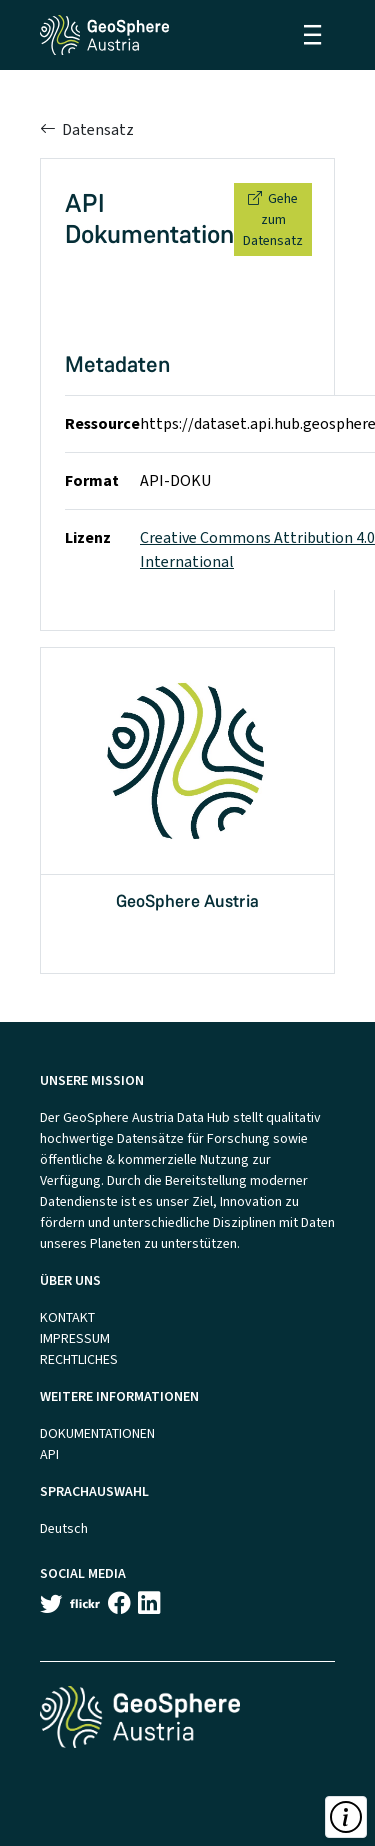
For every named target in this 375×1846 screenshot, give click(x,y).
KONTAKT (67, 1317)
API (49, 1454)
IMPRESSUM (75, 1338)
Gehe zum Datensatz (273, 219)
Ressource (102, 423)
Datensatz (87, 129)
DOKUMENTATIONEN (97, 1433)
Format (92, 480)
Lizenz (88, 537)
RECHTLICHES (79, 1359)
